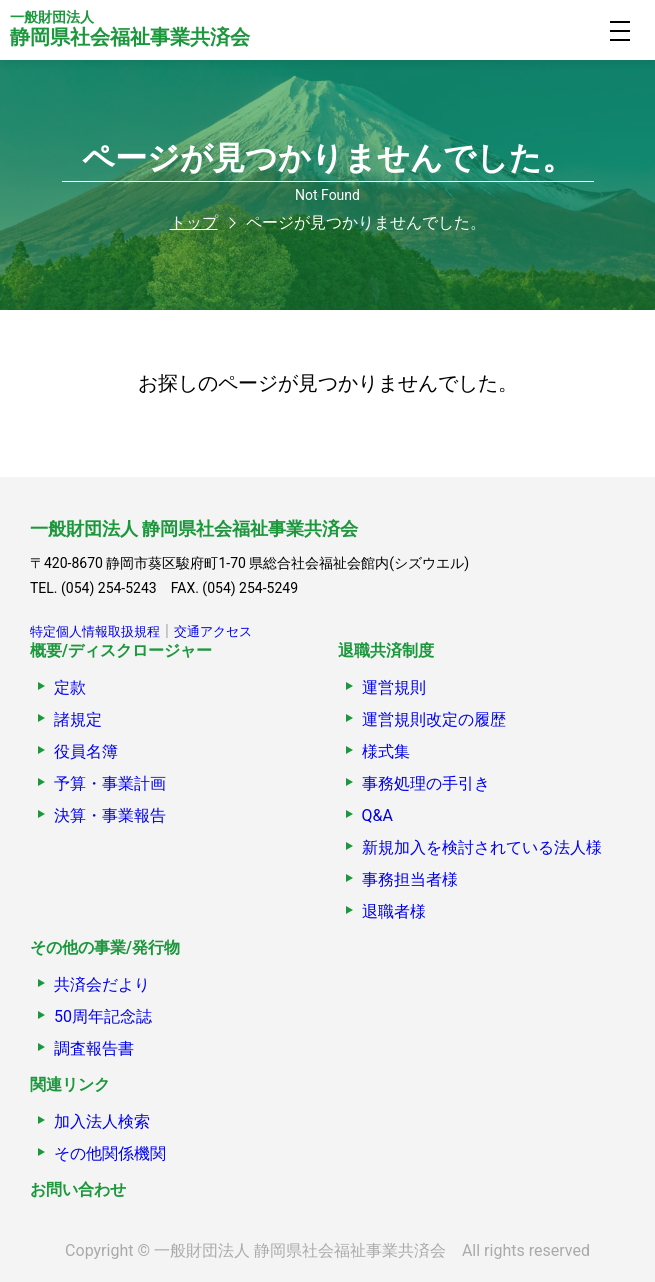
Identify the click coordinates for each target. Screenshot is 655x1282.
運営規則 (394, 687)
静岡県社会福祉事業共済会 (130, 29)
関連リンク (70, 1084)
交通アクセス (213, 631)
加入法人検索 (102, 1121)
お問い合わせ (78, 1189)
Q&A (377, 815)
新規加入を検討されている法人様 (482, 847)
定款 (70, 687)
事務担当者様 (410, 879)
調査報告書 (94, 1048)
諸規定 (78, 719)
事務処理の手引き (426, 783)
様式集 (386, 751)
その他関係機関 (110, 1153)
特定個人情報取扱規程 (95, 631)
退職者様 (394, 911)
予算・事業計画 (110, 783)
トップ (194, 222)
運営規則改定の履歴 (434, 719)
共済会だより (102, 984)
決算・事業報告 (110, 815)
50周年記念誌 (103, 1016)
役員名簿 (86, 751)
